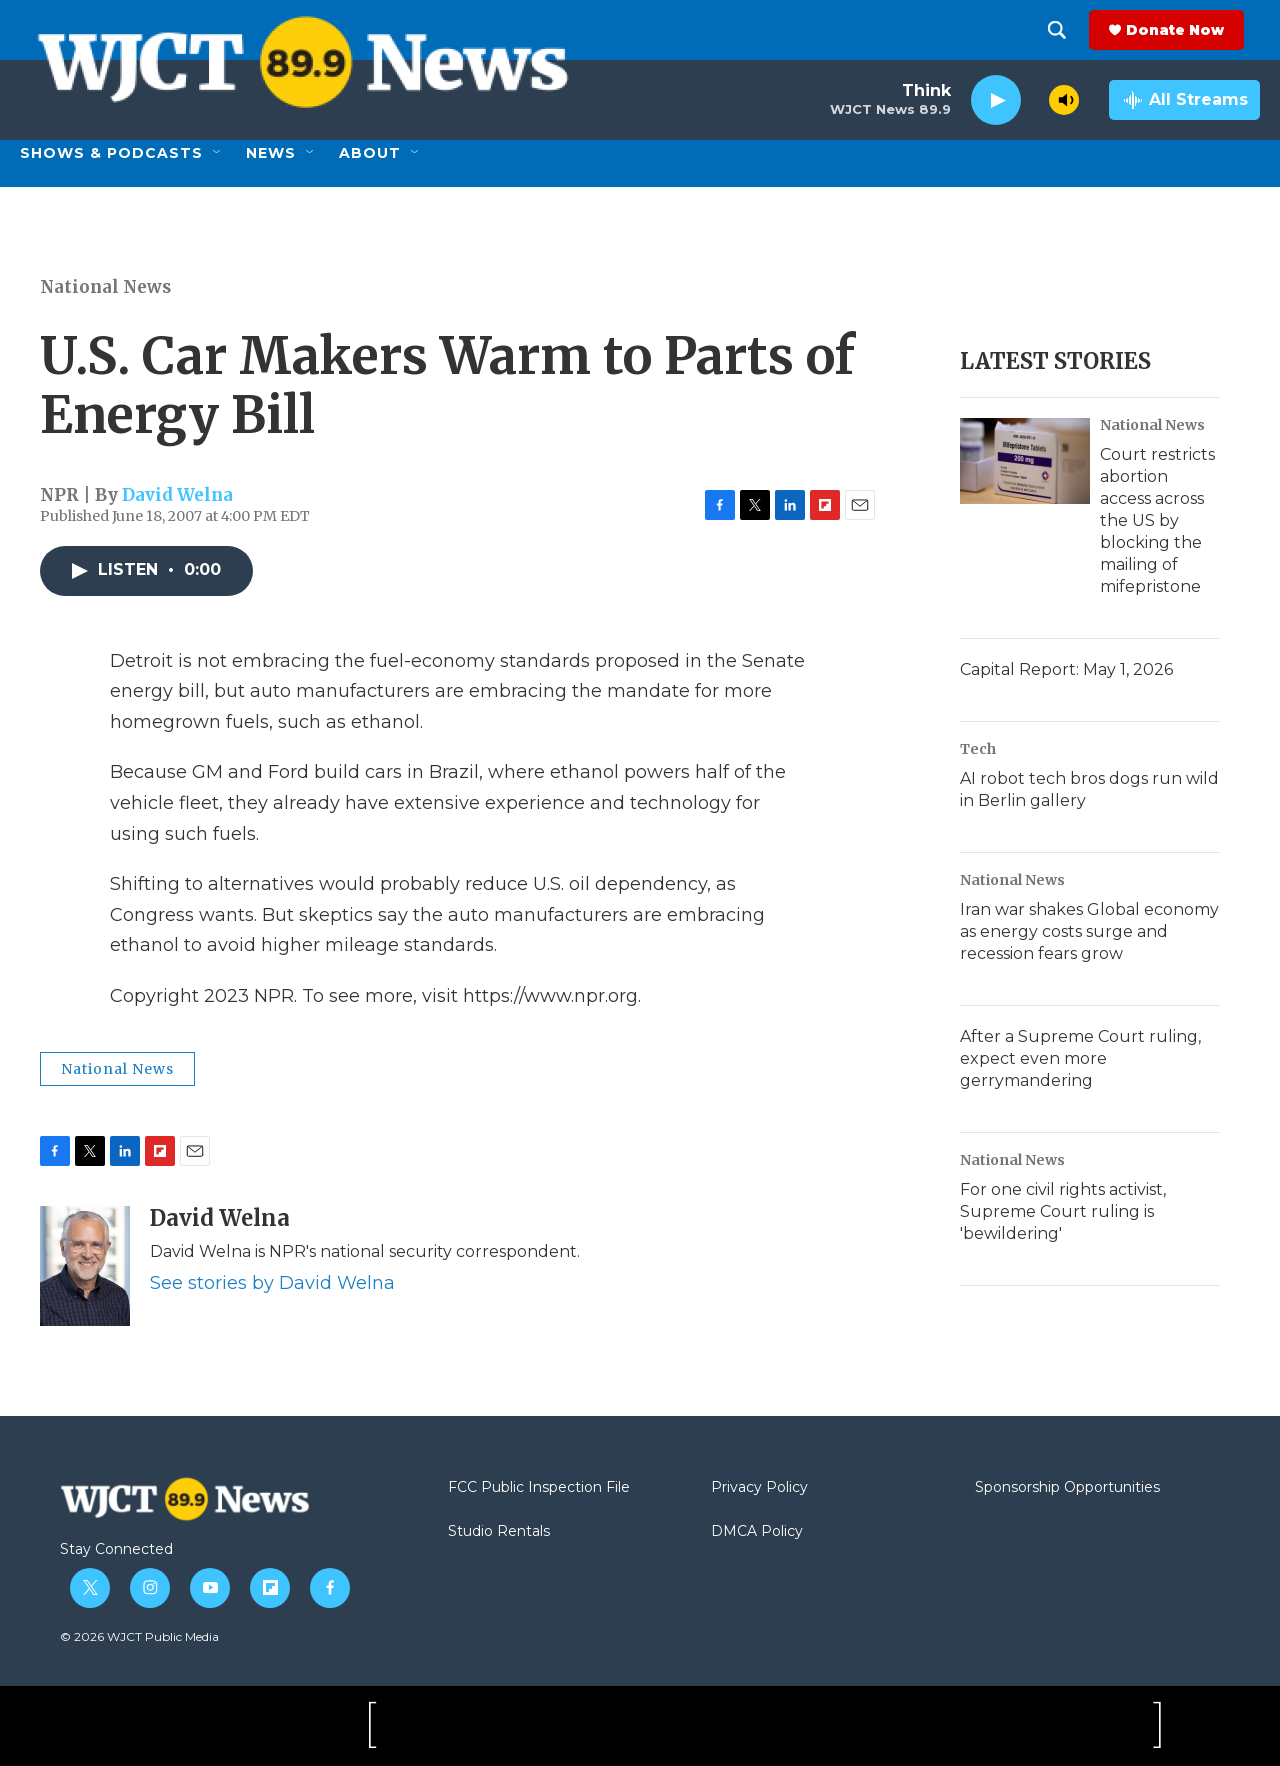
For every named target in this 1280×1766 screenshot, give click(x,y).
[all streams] (1184, 100)
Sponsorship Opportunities (1067, 1488)
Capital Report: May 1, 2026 (1066, 669)
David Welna (177, 495)
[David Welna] (85, 1266)
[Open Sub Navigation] (218, 153)
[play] (996, 100)
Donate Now (1191, 30)
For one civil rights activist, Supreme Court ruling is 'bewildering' (1063, 1211)
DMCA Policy (757, 1532)
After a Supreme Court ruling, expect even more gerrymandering (1080, 1058)
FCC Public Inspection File (539, 1488)
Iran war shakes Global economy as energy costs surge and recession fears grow (1089, 931)
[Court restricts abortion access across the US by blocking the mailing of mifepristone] (1025, 461)
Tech (978, 749)
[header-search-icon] (1073, 30)
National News (105, 287)
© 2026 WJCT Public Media (139, 1636)
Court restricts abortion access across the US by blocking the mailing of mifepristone (1157, 520)
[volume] (1064, 100)
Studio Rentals (499, 1532)
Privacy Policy (759, 1488)
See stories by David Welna (272, 1283)
